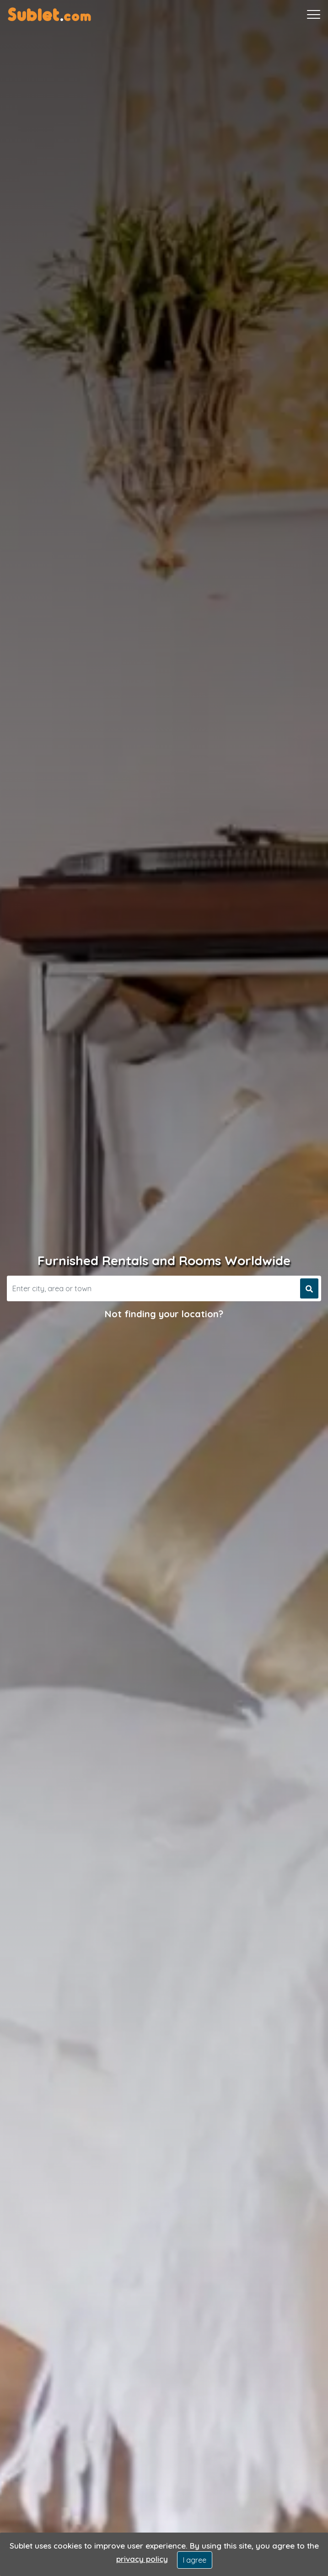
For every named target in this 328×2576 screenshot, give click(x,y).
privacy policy (142, 2559)
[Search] (152, 1288)
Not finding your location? (164, 1314)
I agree (194, 2560)
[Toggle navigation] (313, 14)
